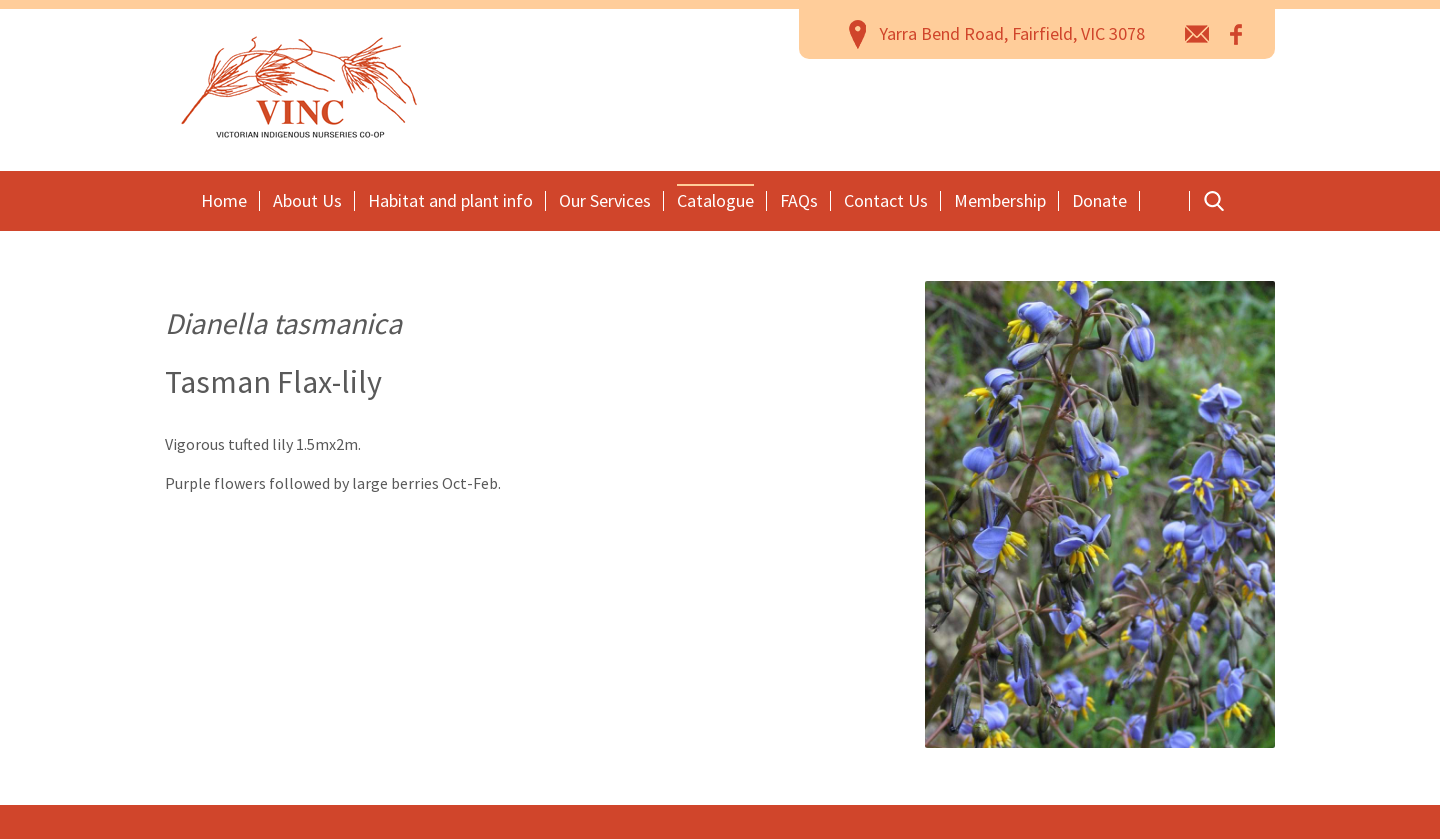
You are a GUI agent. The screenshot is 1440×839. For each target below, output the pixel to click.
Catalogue (715, 200)
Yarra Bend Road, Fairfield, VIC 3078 (1012, 33)
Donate (1099, 200)
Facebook (1237, 33)
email (1197, 33)
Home (224, 200)
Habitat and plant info (450, 200)
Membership (1000, 200)
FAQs (799, 200)
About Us (307, 200)
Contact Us (886, 200)
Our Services (605, 200)
